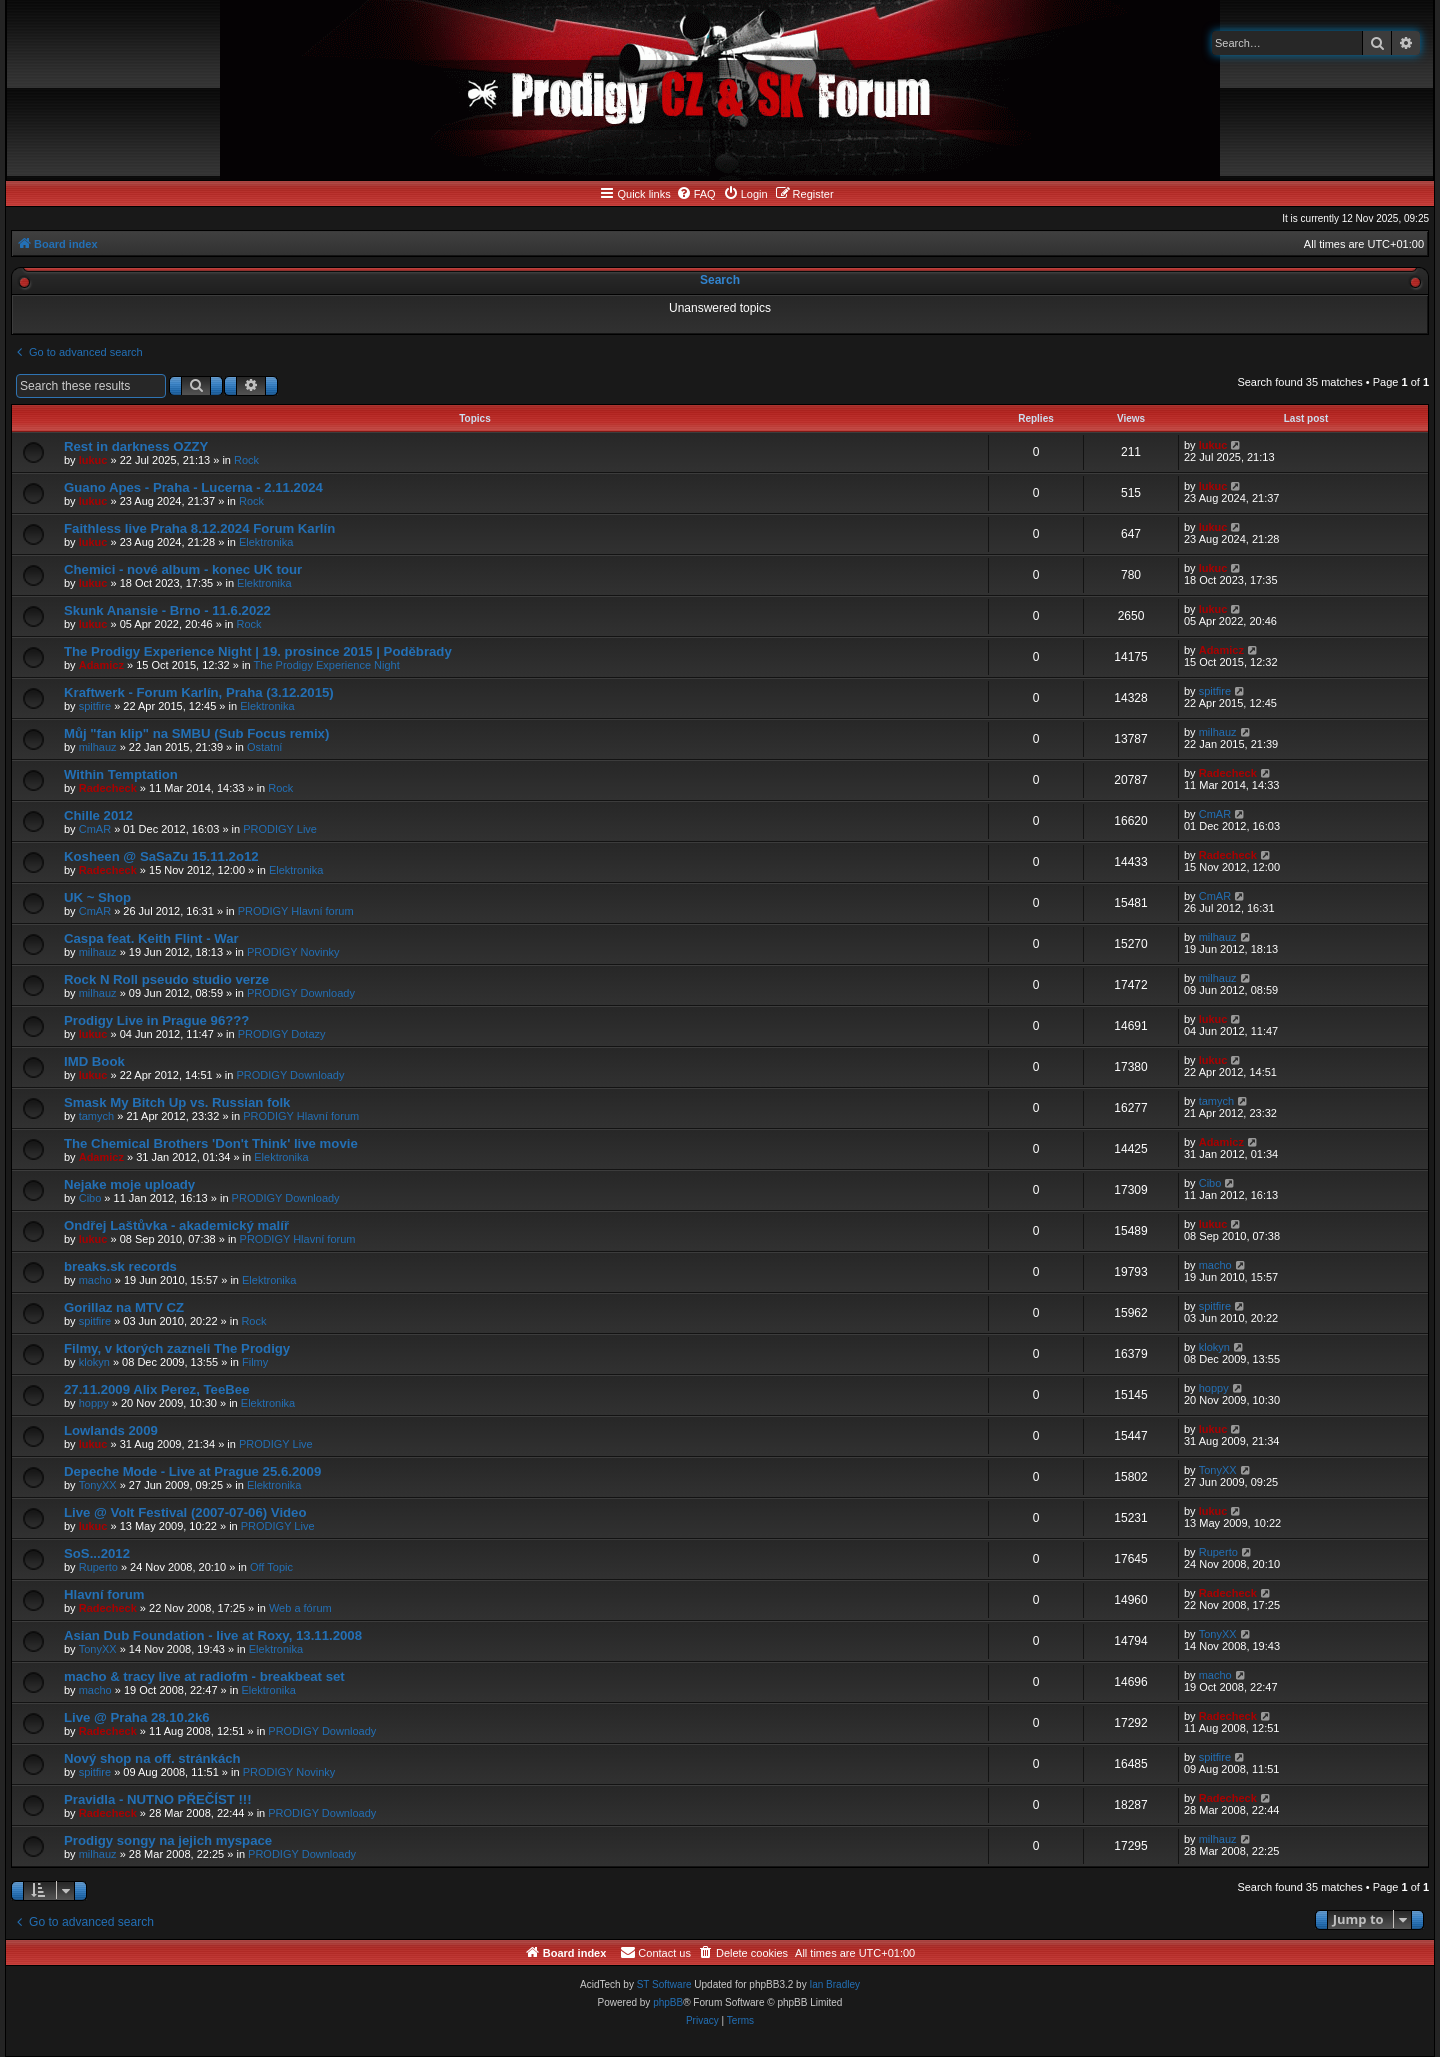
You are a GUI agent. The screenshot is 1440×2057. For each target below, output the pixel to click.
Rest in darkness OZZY (136, 446)
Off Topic (271, 1567)
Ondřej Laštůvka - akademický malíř (176, 1225)
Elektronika (266, 542)
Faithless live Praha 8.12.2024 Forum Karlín (199, 528)
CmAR (95, 829)
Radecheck (108, 788)
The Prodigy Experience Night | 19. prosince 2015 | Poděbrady (258, 651)
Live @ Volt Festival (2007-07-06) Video (185, 1512)
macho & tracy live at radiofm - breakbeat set (204, 1676)
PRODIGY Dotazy (282, 1034)
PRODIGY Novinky (293, 952)
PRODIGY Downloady (301, 993)
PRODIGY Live (280, 829)
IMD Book (94, 1061)
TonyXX (98, 1485)
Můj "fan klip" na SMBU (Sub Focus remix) (196, 733)
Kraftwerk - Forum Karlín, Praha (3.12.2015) (199, 692)
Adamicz (101, 665)
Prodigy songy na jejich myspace (168, 1840)
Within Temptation (121, 774)
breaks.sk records (120, 1266)
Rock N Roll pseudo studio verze (166, 979)
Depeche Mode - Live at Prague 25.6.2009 (192, 1471)
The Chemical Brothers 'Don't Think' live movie (211, 1143)
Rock (246, 460)
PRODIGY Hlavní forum (296, 911)
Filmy (255, 1362)
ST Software (664, 1984)
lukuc (93, 460)
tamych (96, 1116)
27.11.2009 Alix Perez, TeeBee (156, 1389)
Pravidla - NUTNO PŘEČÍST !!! (158, 1799)
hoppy (94, 1403)
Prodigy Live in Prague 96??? (156, 1020)
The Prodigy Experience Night (327, 665)
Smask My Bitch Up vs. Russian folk (177, 1102)
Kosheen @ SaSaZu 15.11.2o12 (161, 856)
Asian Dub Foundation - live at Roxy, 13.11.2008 (213, 1635)
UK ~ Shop (97, 897)
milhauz (98, 747)
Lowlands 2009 (111, 1430)
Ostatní (264, 747)
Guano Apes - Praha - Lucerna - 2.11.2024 (193, 487)
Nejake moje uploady (129, 1184)
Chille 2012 (98, 815)
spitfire (95, 706)
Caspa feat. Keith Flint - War (151, 938)
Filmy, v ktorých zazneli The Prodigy (177, 1348)
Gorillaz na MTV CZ (124, 1307)
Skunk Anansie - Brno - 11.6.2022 (167, 610)
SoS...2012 (97, 1553)
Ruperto (98, 1567)
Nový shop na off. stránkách (152, 1758)
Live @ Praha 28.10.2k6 (137, 1717)
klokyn (94, 1362)
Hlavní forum (104, 1594)
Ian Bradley (834, 1984)
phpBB (668, 2002)
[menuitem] (696, 194)
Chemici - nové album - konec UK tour (183, 569)
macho (95, 1280)
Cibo (90, 1198)
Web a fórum (300, 1608)
